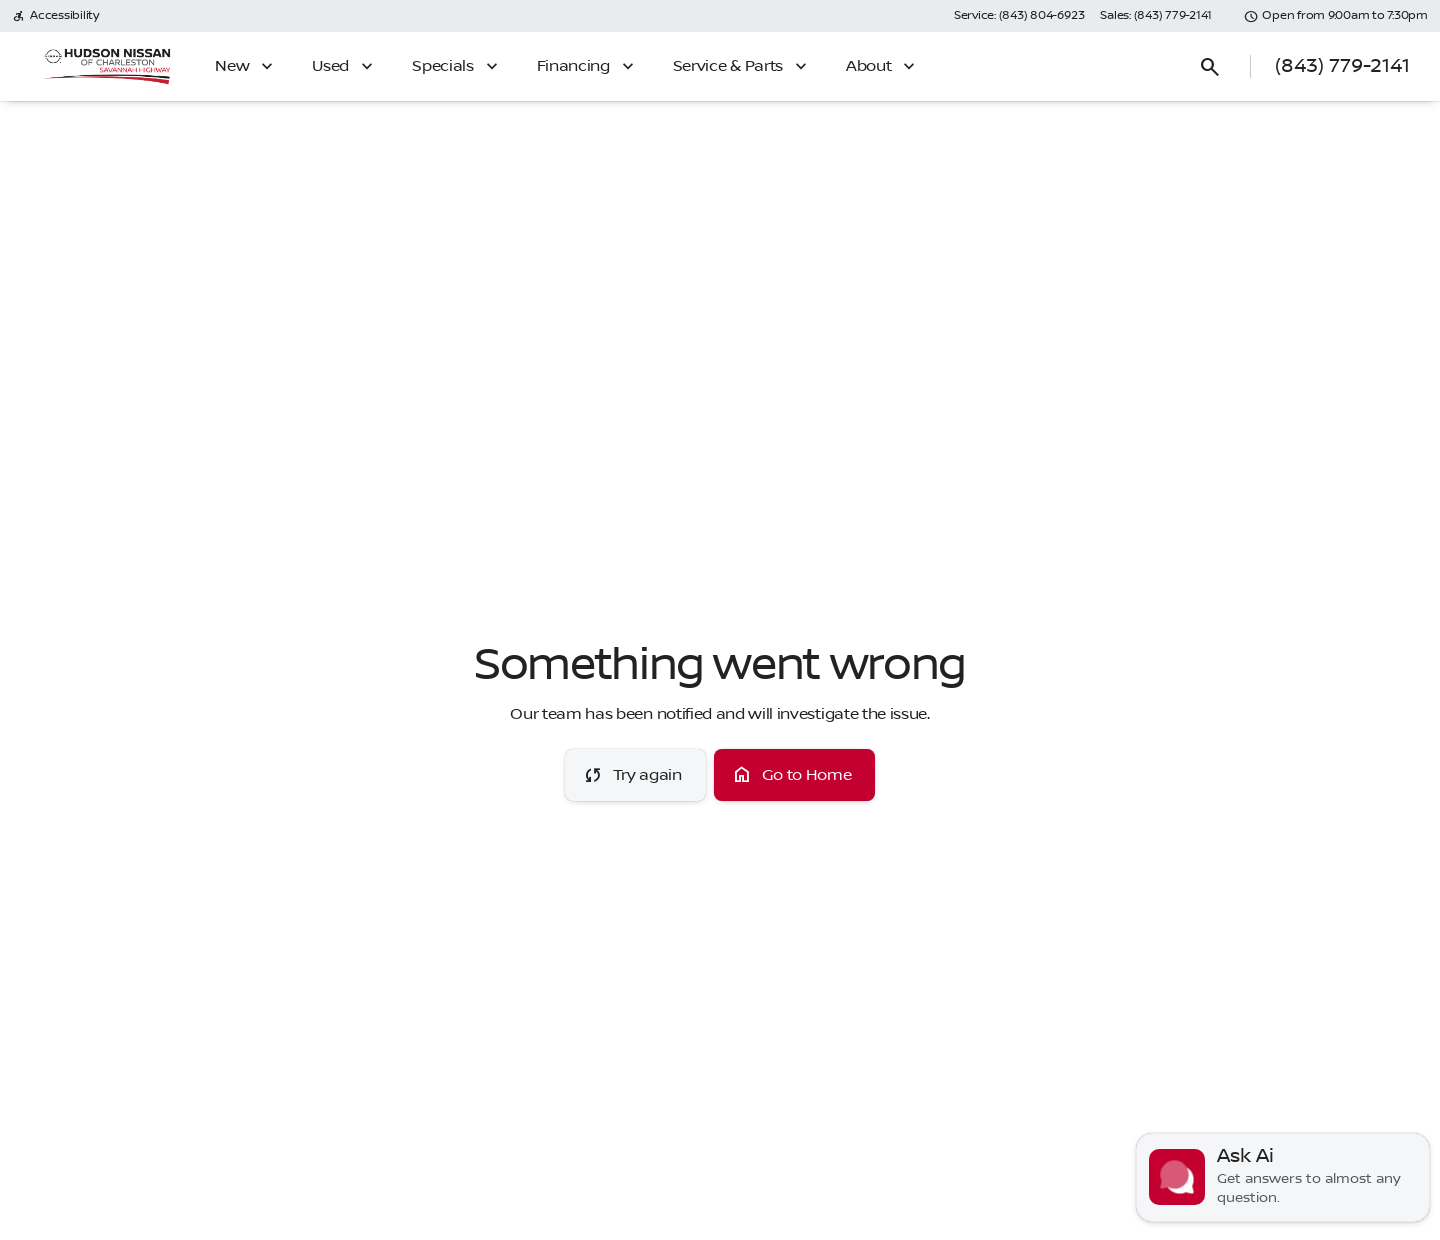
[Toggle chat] (1283, 1177)
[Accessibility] (55, 16)
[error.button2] (795, 775)
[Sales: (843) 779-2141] (1156, 16)
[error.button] (635, 775)
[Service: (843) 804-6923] (1019, 16)
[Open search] (1210, 67)
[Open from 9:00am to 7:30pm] (1336, 16)
